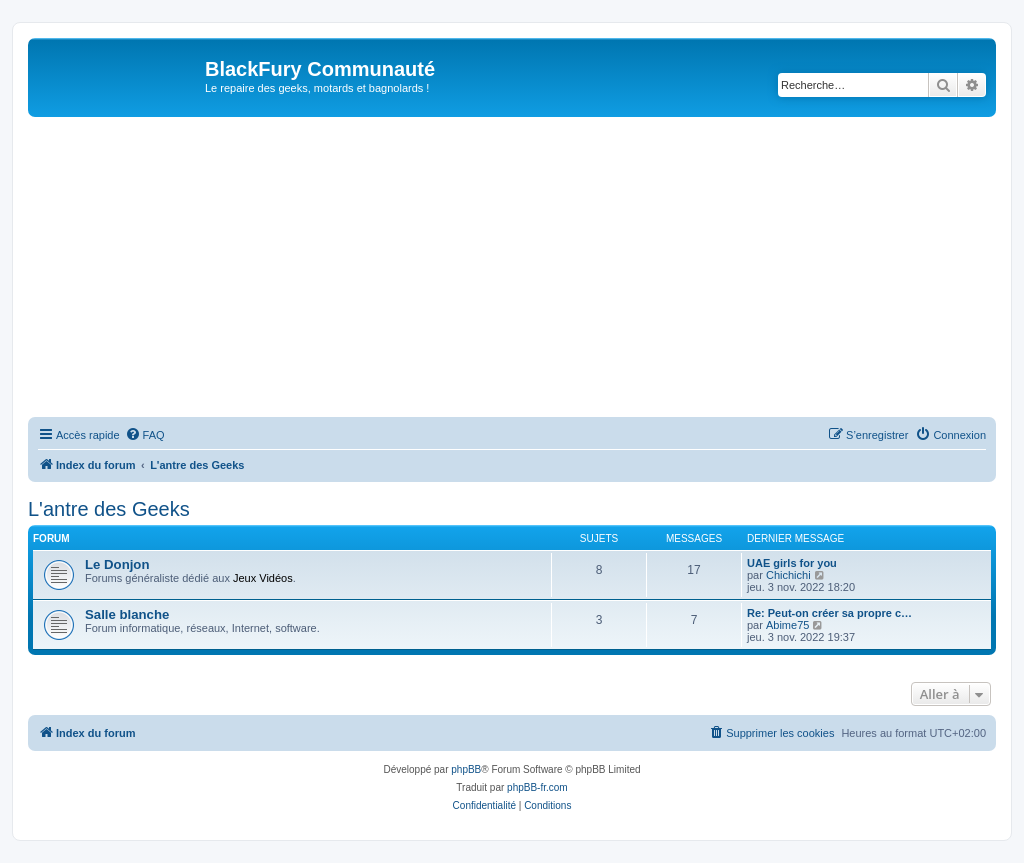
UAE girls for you (792, 563)
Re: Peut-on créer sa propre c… (829, 613)
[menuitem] (145, 435)
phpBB (466, 769)
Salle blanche (127, 614)
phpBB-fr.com (537, 787)
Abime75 (787, 625)
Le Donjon (117, 564)
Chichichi (788, 575)
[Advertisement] (512, 267)
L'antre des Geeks (109, 509)
